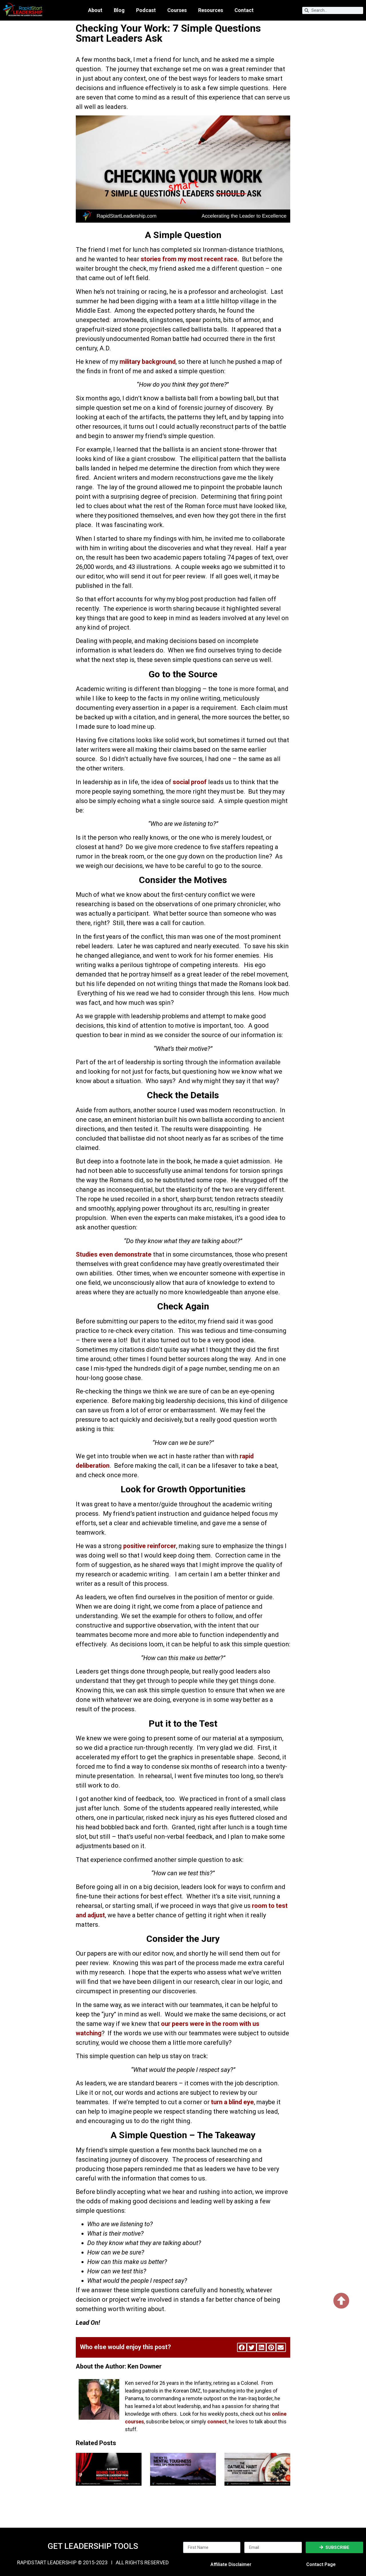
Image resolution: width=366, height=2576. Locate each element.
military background (148, 361)
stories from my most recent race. (190, 259)
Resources (210, 10)
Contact (244, 10)
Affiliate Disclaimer (230, 2564)
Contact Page (321, 2564)
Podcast (146, 10)
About (95, 10)
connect (217, 2422)
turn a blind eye (232, 2102)
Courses (177, 10)
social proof (190, 782)
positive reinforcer (149, 1545)
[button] (242, 2347)
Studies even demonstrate (114, 1254)
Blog (119, 10)
